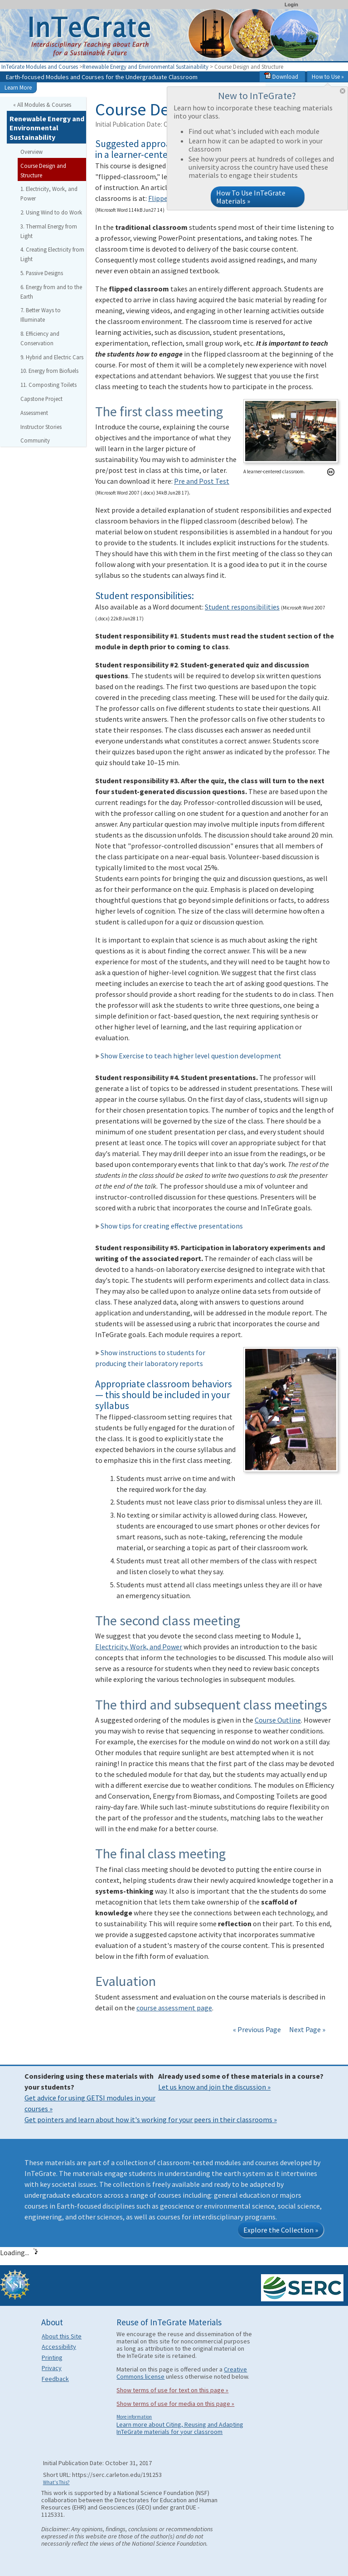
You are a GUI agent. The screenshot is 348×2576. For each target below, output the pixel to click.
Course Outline (278, 1719)
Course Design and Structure (43, 170)
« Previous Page (257, 2029)
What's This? (56, 2482)
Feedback (55, 2379)
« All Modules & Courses (42, 104)
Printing (52, 2357)
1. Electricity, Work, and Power (48, 193)
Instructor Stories (41, 426)
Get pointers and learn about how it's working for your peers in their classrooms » (150, 2119)
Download (281, 76)
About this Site (62, 2336)
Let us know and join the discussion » (214, 2086)
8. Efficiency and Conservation (39, 338)
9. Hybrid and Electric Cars (51, 357)
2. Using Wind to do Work (51, 212)
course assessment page (174, 2007)
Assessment (34, 412)
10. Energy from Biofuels (49, 370)
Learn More (18, 87)
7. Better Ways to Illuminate (40, 314)
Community (35, 440)
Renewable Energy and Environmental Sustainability (145, 66)
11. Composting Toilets (48, 384)
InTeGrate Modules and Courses (39, 66)
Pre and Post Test (201, 481)
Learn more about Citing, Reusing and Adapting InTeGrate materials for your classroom (179, 2428)
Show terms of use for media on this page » (175, 2404)
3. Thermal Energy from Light (48, 231)
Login (291, 4)
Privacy (52, 2368)
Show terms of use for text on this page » (172, 2390)
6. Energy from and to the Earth (51, 291)
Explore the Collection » (280, 2229)
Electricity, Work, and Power (138, 1646)
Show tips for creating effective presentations (169, 1225)
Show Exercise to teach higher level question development (188, 1055)
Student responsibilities (242, 606)
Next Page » (306, 2029)
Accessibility (59, 2347)
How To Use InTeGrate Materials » (250, 196)
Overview (31, 151)
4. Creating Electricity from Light (52, 254)
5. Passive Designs (41, 272)
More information (134, 2417)
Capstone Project (41, 398)
